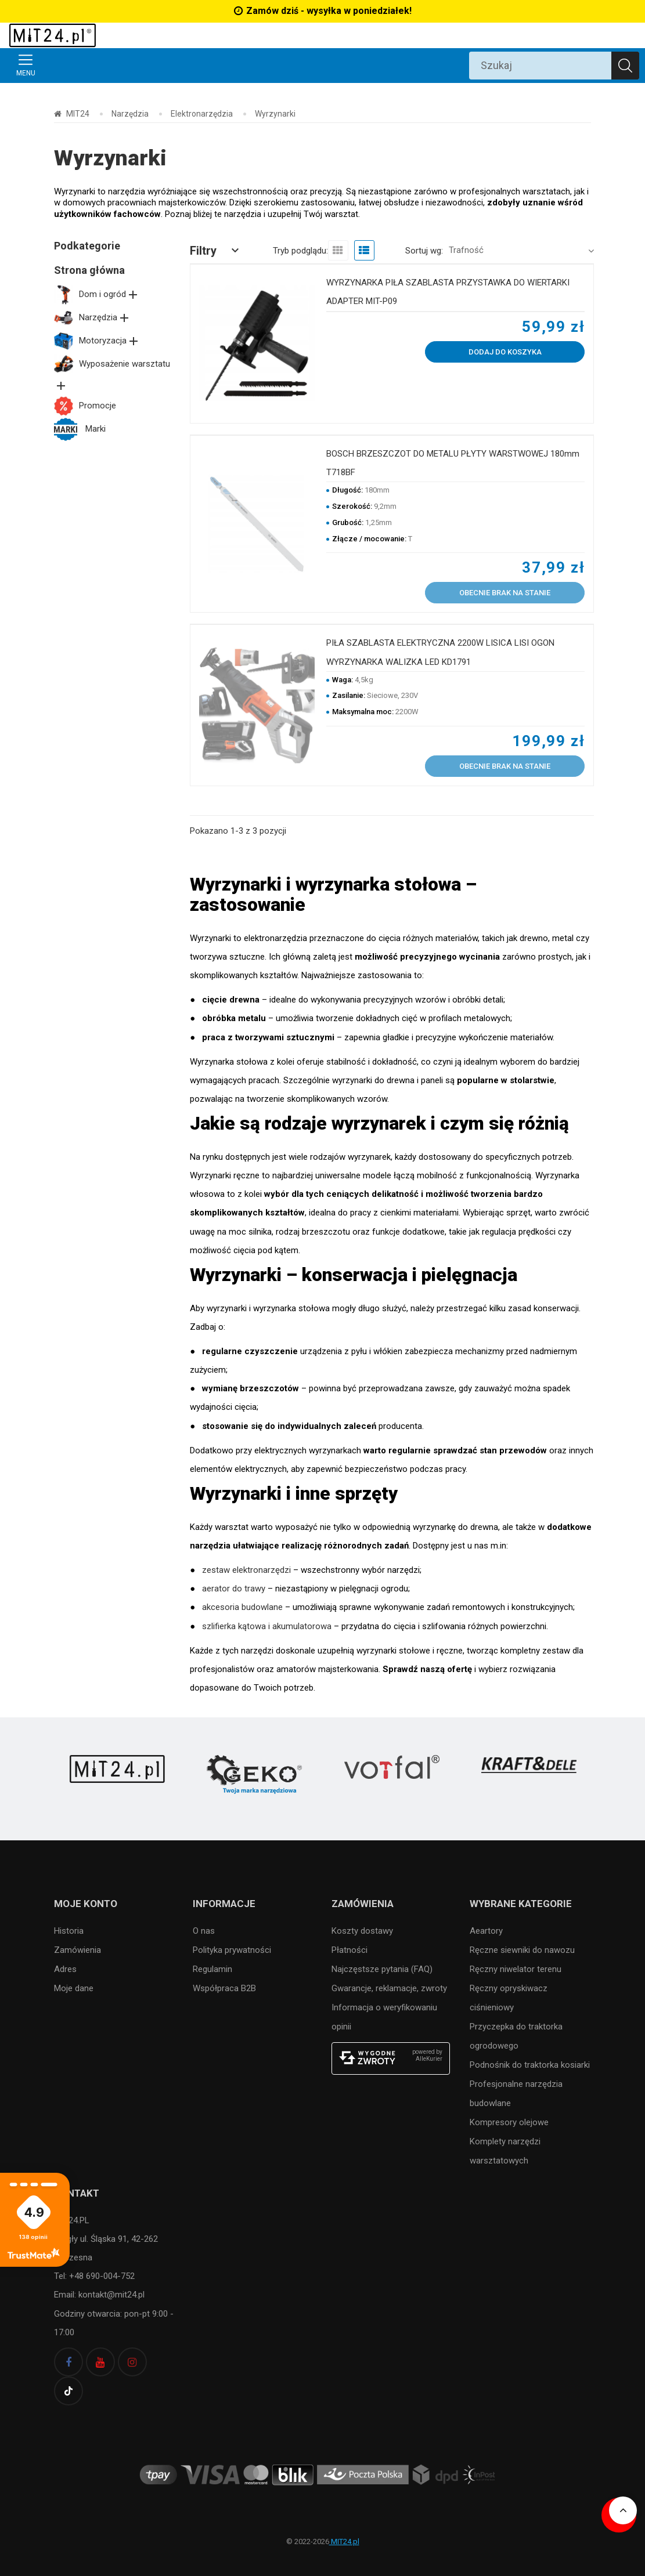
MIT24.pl (344, 2541)
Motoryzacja (97, 340)
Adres (65, 1969)
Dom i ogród (97, 294)
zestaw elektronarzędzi (246, 1570)
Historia (69, 1931)
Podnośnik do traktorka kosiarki (530, 2065)
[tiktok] (68, 2390)
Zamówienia (77, 1950)
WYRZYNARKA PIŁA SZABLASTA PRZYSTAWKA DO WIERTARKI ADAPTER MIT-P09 (448, 291)
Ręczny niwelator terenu (515, 1969)
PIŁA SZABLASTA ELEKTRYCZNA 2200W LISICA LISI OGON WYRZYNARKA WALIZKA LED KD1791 (440, 652)
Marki (80, 429)
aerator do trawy (233, 1588)
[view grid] (338, 250)
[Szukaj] (625, 65)
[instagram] (132, 2361)
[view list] (364, 250)
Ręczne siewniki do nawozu (522, 1950)
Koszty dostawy (362, 1931)
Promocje (85, 405)
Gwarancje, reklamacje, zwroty (389, 1988)
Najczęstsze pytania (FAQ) (382, 1969)
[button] (216, 251)
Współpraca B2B (224, 1988)
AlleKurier (429, 2059)
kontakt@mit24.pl (110, 2294)
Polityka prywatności (232, 1950)
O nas (204, 1931)
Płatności (349, 1950)
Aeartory (486, 1931)
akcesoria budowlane (242, 1607)
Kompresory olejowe (509, 2122)
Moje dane (73, 1988)
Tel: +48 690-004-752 (94, 2276)
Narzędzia (92, 317)
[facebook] (68, 2361)
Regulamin (212, 1969)
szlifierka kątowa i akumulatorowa (266, 1626)
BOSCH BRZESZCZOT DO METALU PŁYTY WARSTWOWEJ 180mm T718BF (452, 462)
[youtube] (100, 2361)
